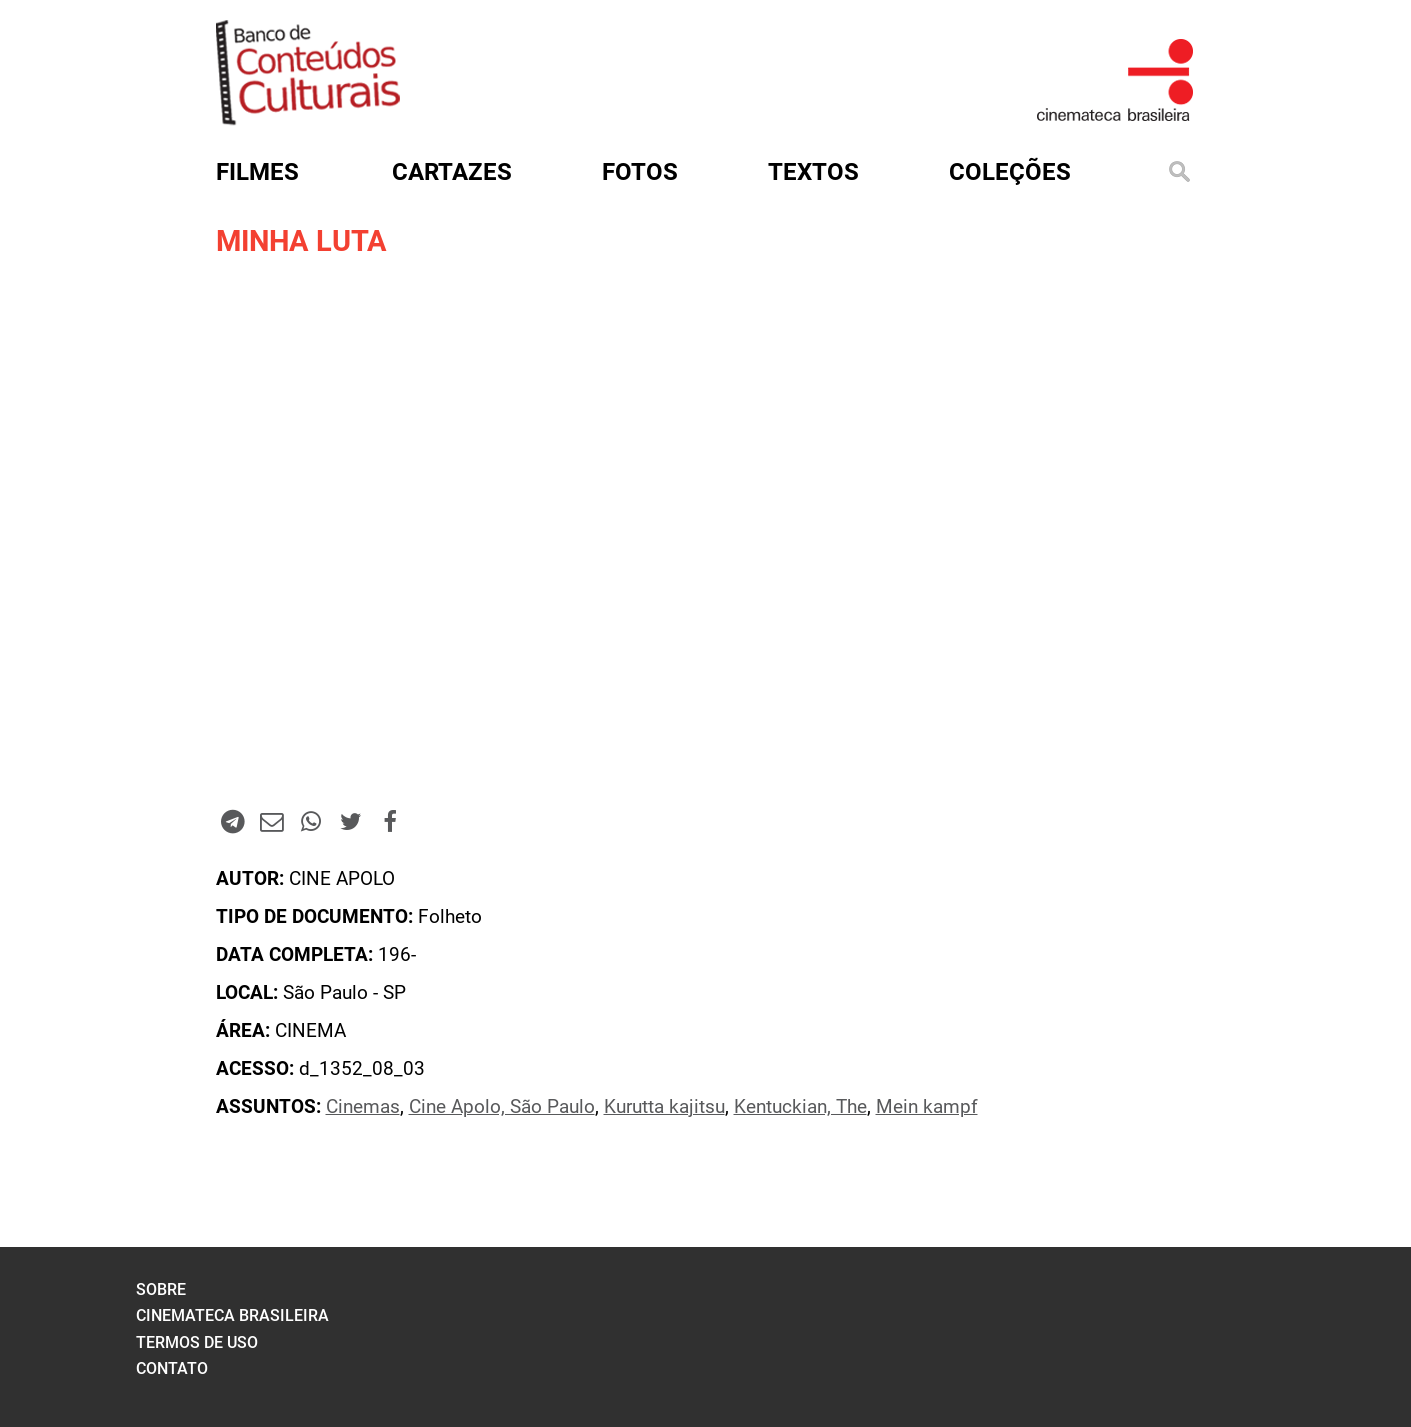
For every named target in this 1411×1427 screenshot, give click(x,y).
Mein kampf (927, 1107)
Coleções (1010, 172)
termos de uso (197, 1342)
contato (172, 1368)
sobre (161, 1289)
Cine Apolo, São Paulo (502, 1107)
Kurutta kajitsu (664, 1107)
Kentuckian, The (800, 1107)
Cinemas (363, 1107)
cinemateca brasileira (232, 1315)
